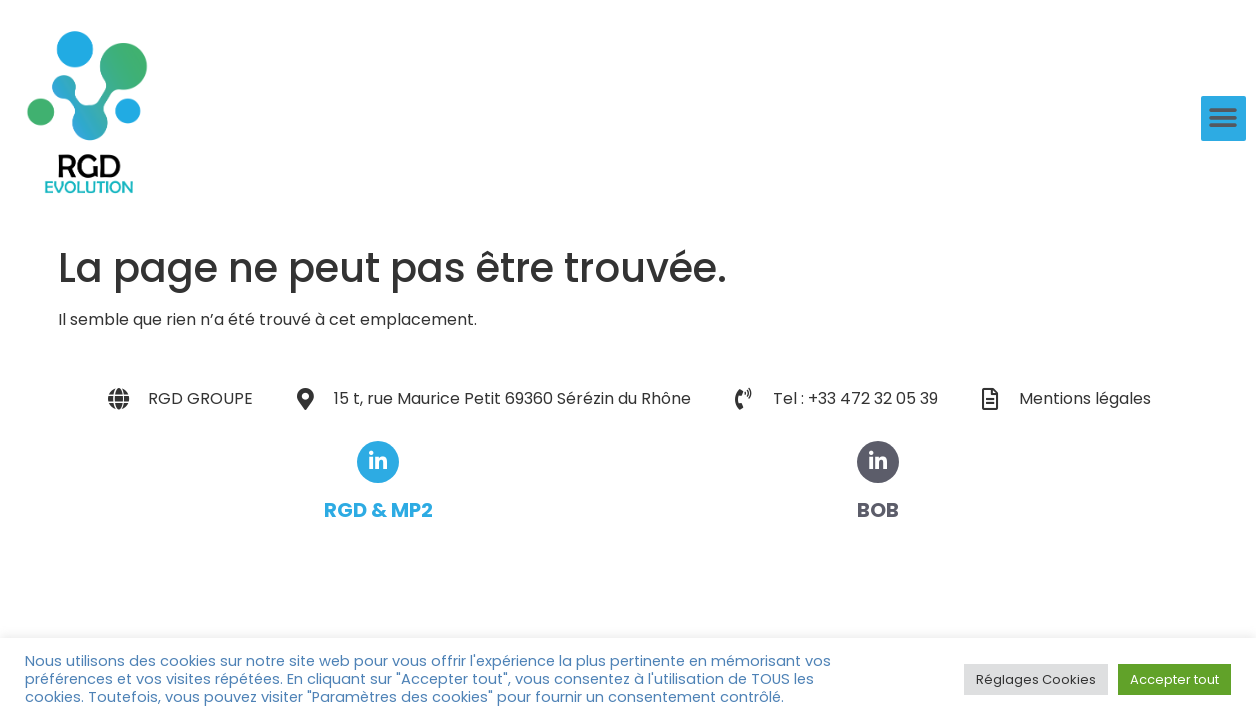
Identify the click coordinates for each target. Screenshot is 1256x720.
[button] (1223, 118)
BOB (878, 510)
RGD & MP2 (378, 510)
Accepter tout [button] (1174, 679)
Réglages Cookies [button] (1036, 679)
